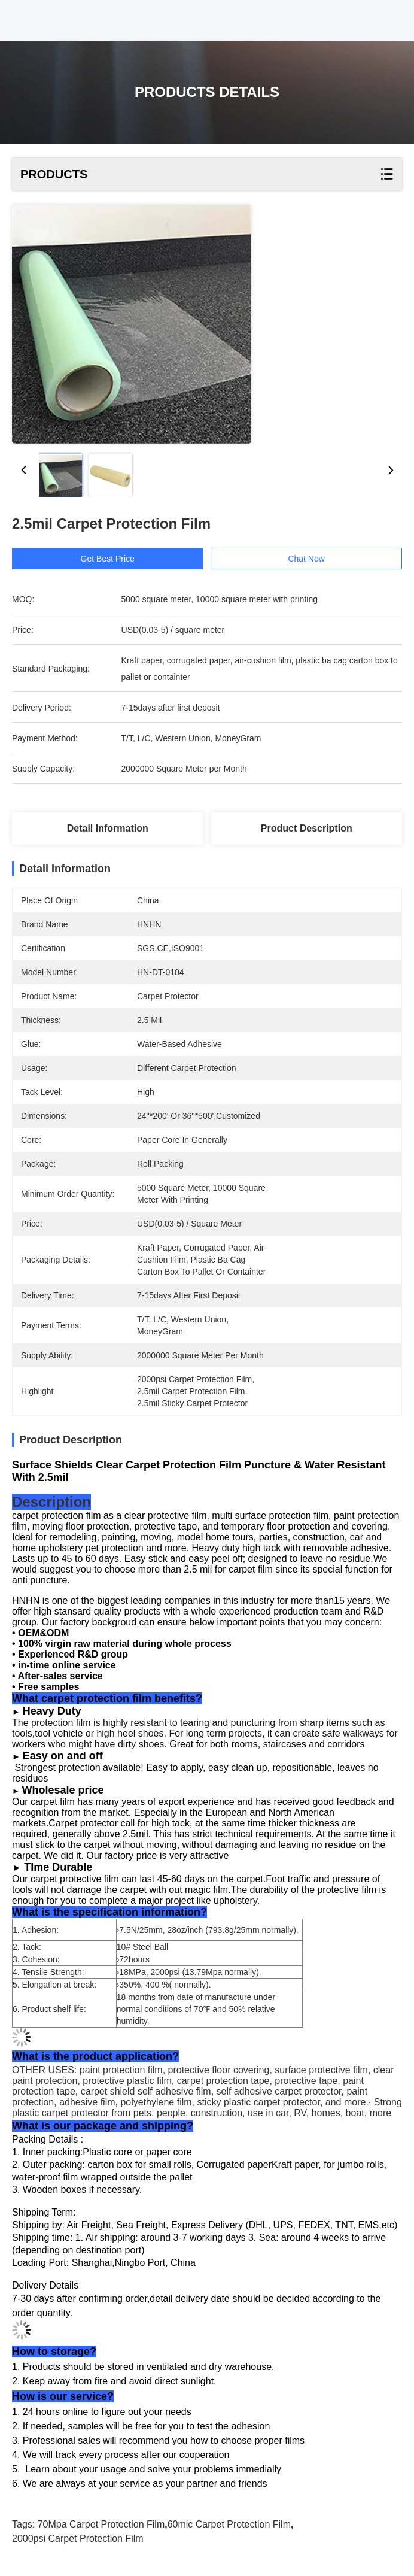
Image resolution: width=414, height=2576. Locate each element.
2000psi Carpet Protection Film (78, 2538)
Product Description (306, 828)
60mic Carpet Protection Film (229, 2524)
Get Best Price (109, 558)
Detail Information (107, 828)
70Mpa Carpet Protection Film (101, 2524)
